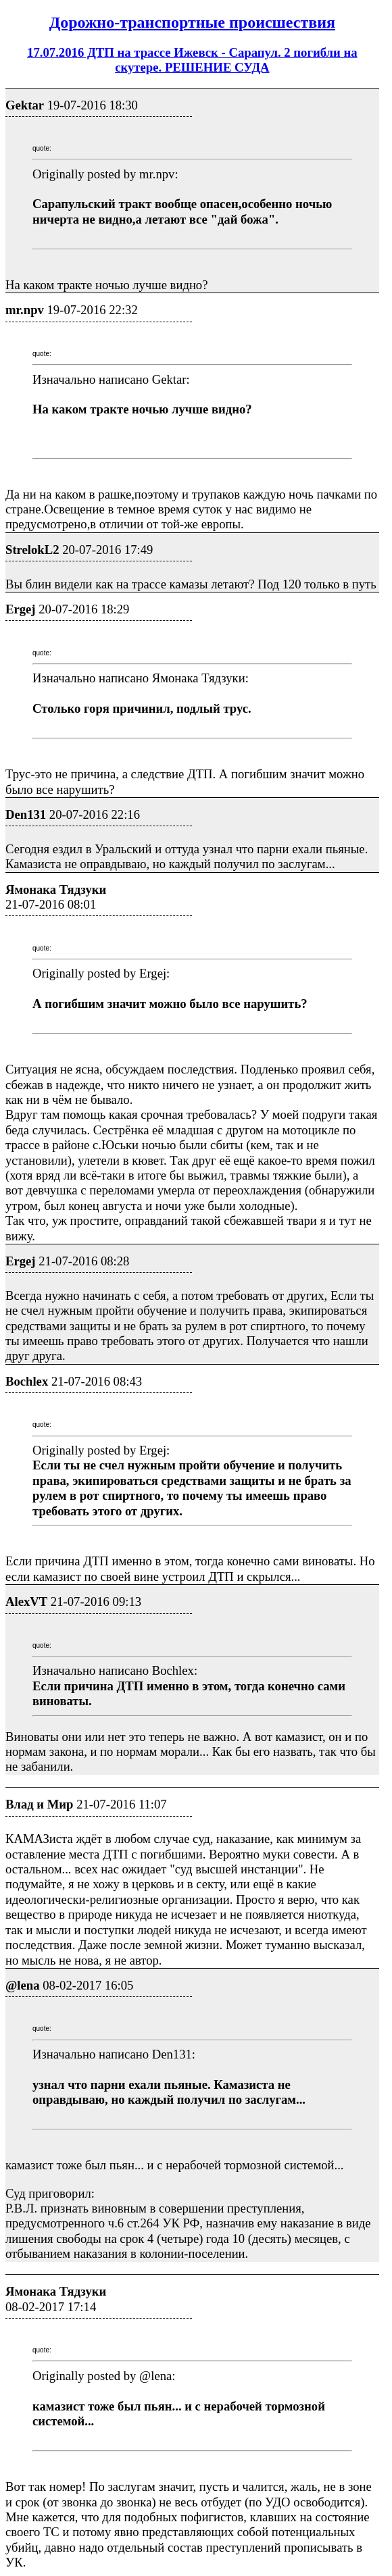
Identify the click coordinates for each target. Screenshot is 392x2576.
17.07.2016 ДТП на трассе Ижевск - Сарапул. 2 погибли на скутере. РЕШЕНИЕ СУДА (192, 59)
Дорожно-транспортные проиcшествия (192, 22)
